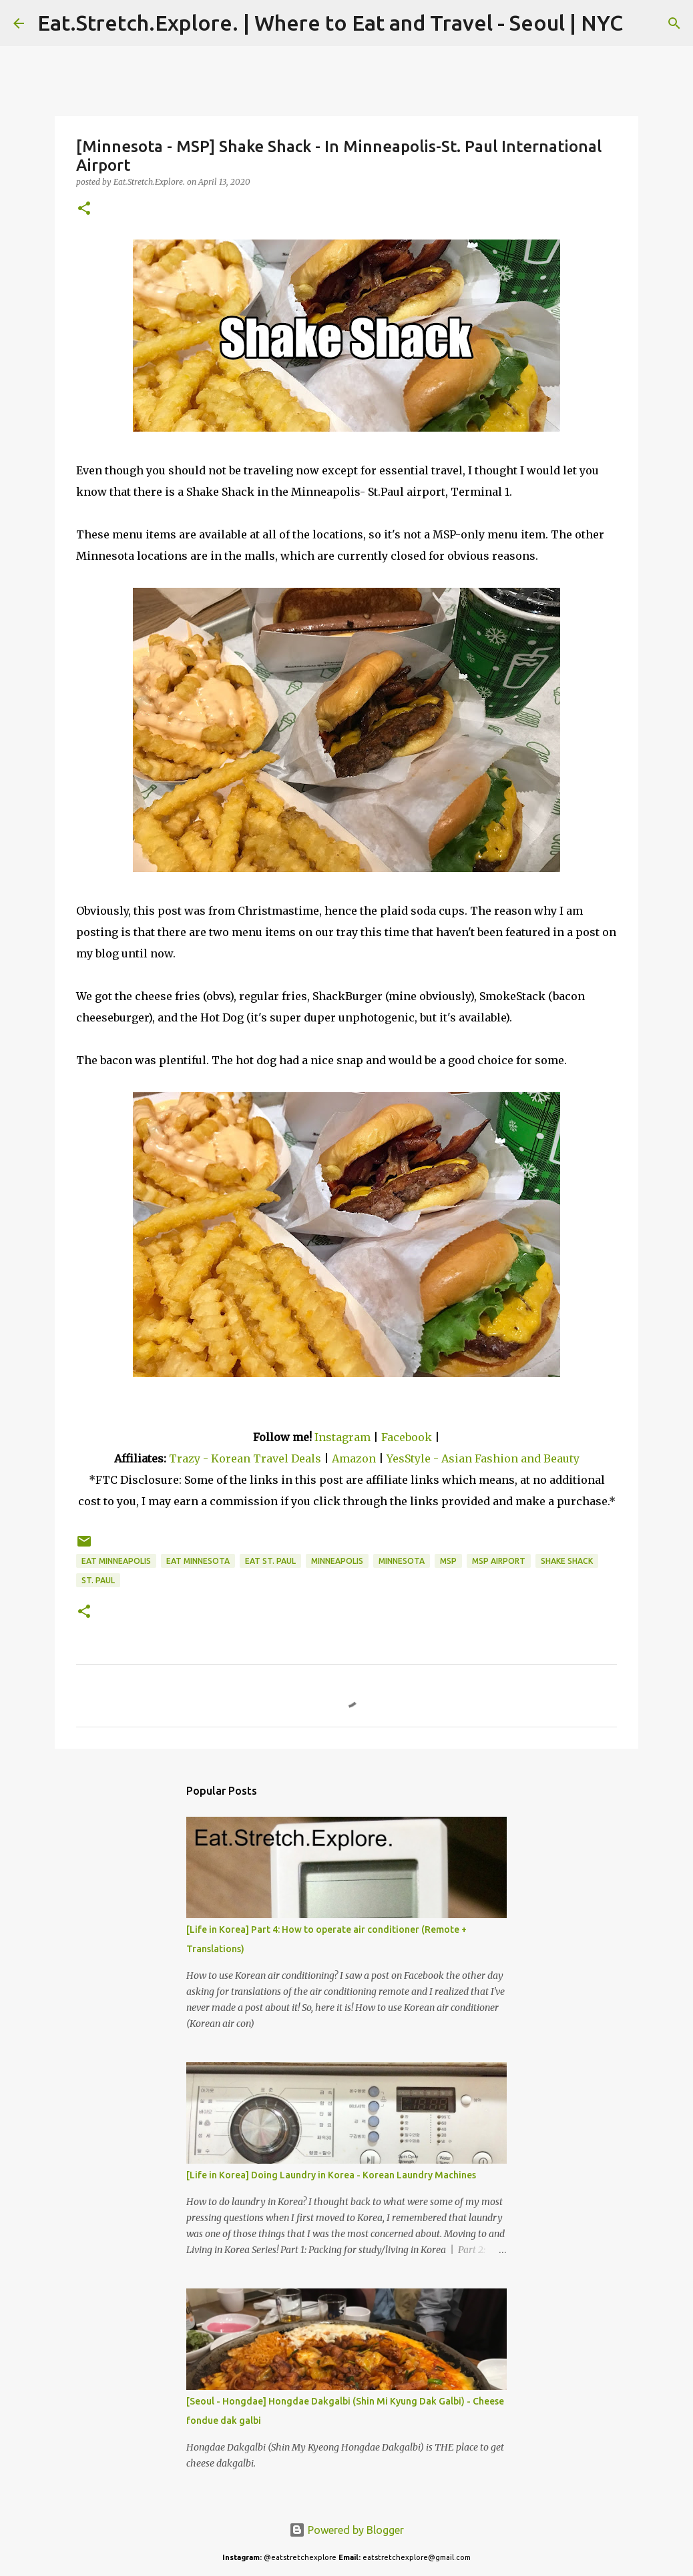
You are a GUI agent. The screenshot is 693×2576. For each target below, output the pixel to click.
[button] (84, 209)
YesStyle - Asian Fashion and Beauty (483, 1458)
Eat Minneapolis (116, 1561)
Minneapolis (337, 1561)
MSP (448, 1561)
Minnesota (402, 1561)
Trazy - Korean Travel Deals (245, 1458)
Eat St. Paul (270, 1561)
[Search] (642, 23)
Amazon (355, 1458)
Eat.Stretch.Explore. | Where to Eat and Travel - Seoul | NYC (330, 23)
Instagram (342, 1437)
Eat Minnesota (198, 1561)
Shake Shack (567, 1561)
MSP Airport (498, 1561)
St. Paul (98, 1580)
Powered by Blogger (346, 2530)
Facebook (406, 1437)
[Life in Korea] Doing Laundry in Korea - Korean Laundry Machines (331, 2175)
